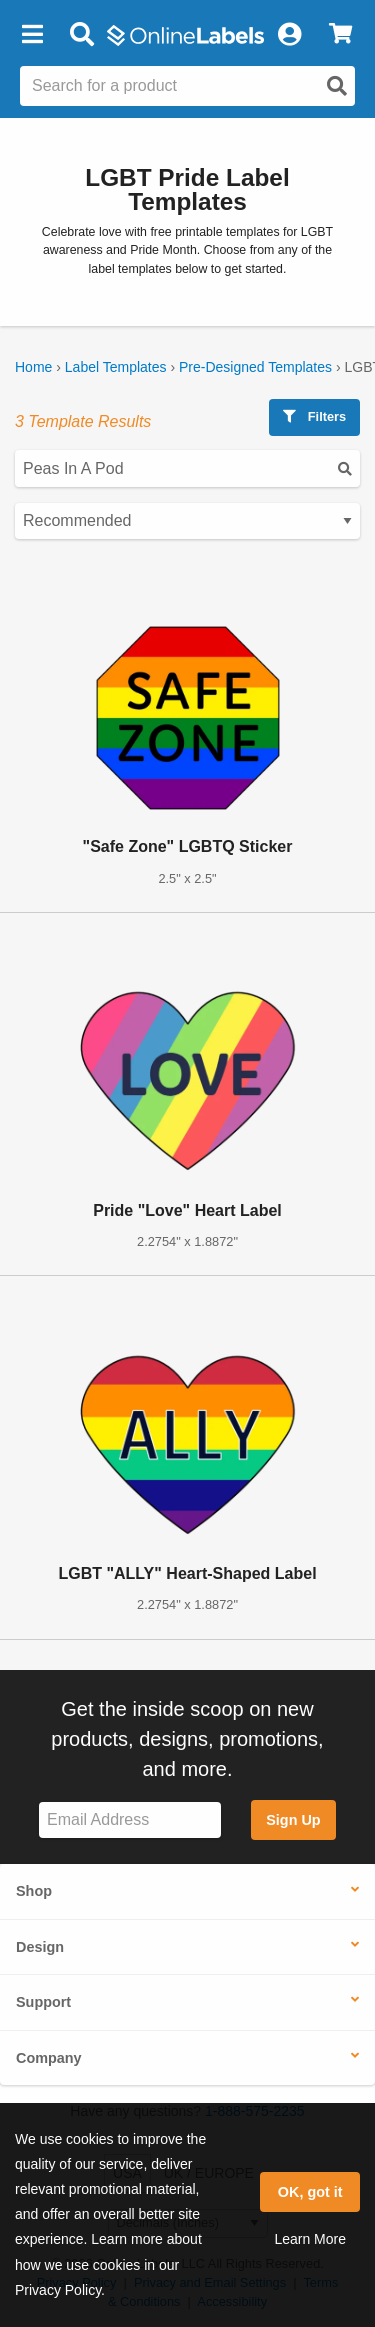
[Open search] (337, 86)
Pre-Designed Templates (255, 367)
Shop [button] (34, 1891)
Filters (314, 416)
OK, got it (310, 2192)
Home (33, 367)
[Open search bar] (81, 35)
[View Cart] (340, 35)
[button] (32, 35)
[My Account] (289, 35)
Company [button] (49, 2058)
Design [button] (40, 1947)
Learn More (310, 2239)
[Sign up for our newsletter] (130, 1820)
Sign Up (293, 1820)
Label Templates (116, 367)
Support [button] (43, 2002)
